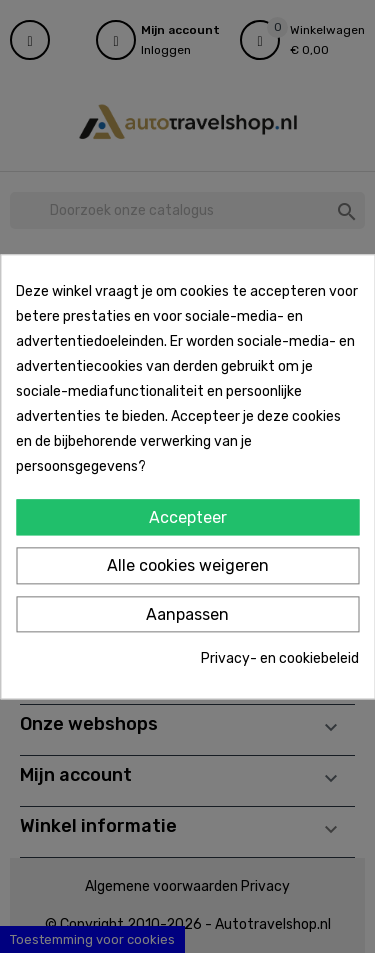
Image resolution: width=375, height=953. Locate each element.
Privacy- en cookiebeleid (280, 659)
